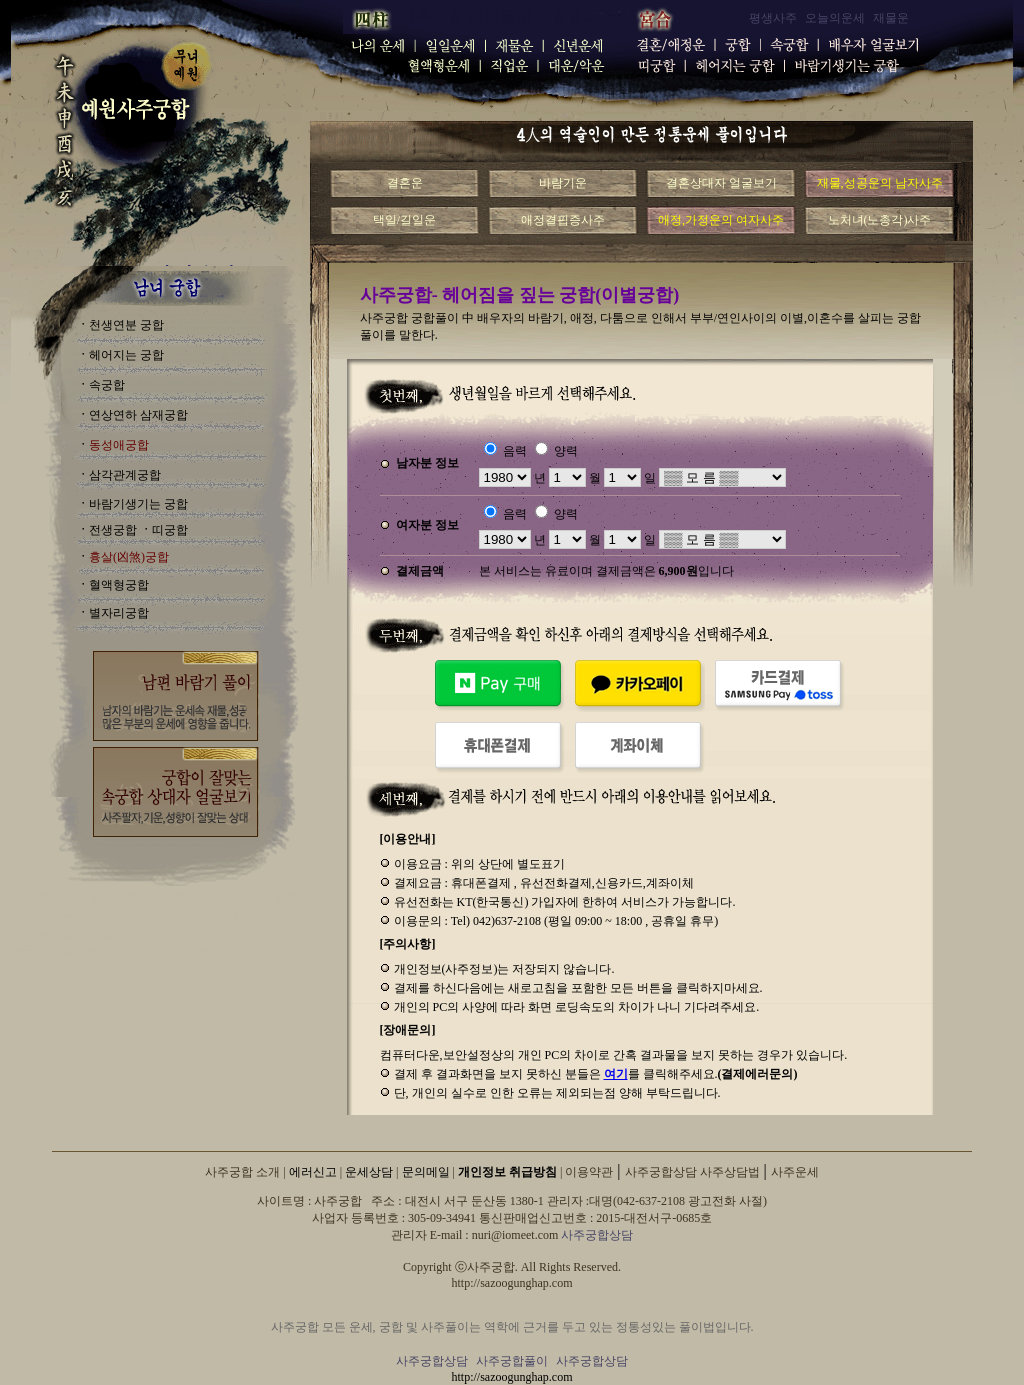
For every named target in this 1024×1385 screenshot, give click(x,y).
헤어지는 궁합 (126, 355)
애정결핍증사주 (563, 220)
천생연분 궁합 (126, 325)
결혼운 (405, 183)
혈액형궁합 (119, 585)
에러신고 (313, 1172)
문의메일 (426, 1172)
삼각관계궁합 (125, 475)
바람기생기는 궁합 (138, 504)
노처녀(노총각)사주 (880, 220)
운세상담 (369, 1172)
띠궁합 (170, 530)
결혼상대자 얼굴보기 (721, 183)
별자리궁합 (119, 613)
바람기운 (563, 183)
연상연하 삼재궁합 (138, 415)
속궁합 (107, 385)
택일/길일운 (404, 220)
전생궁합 (113, 530)
